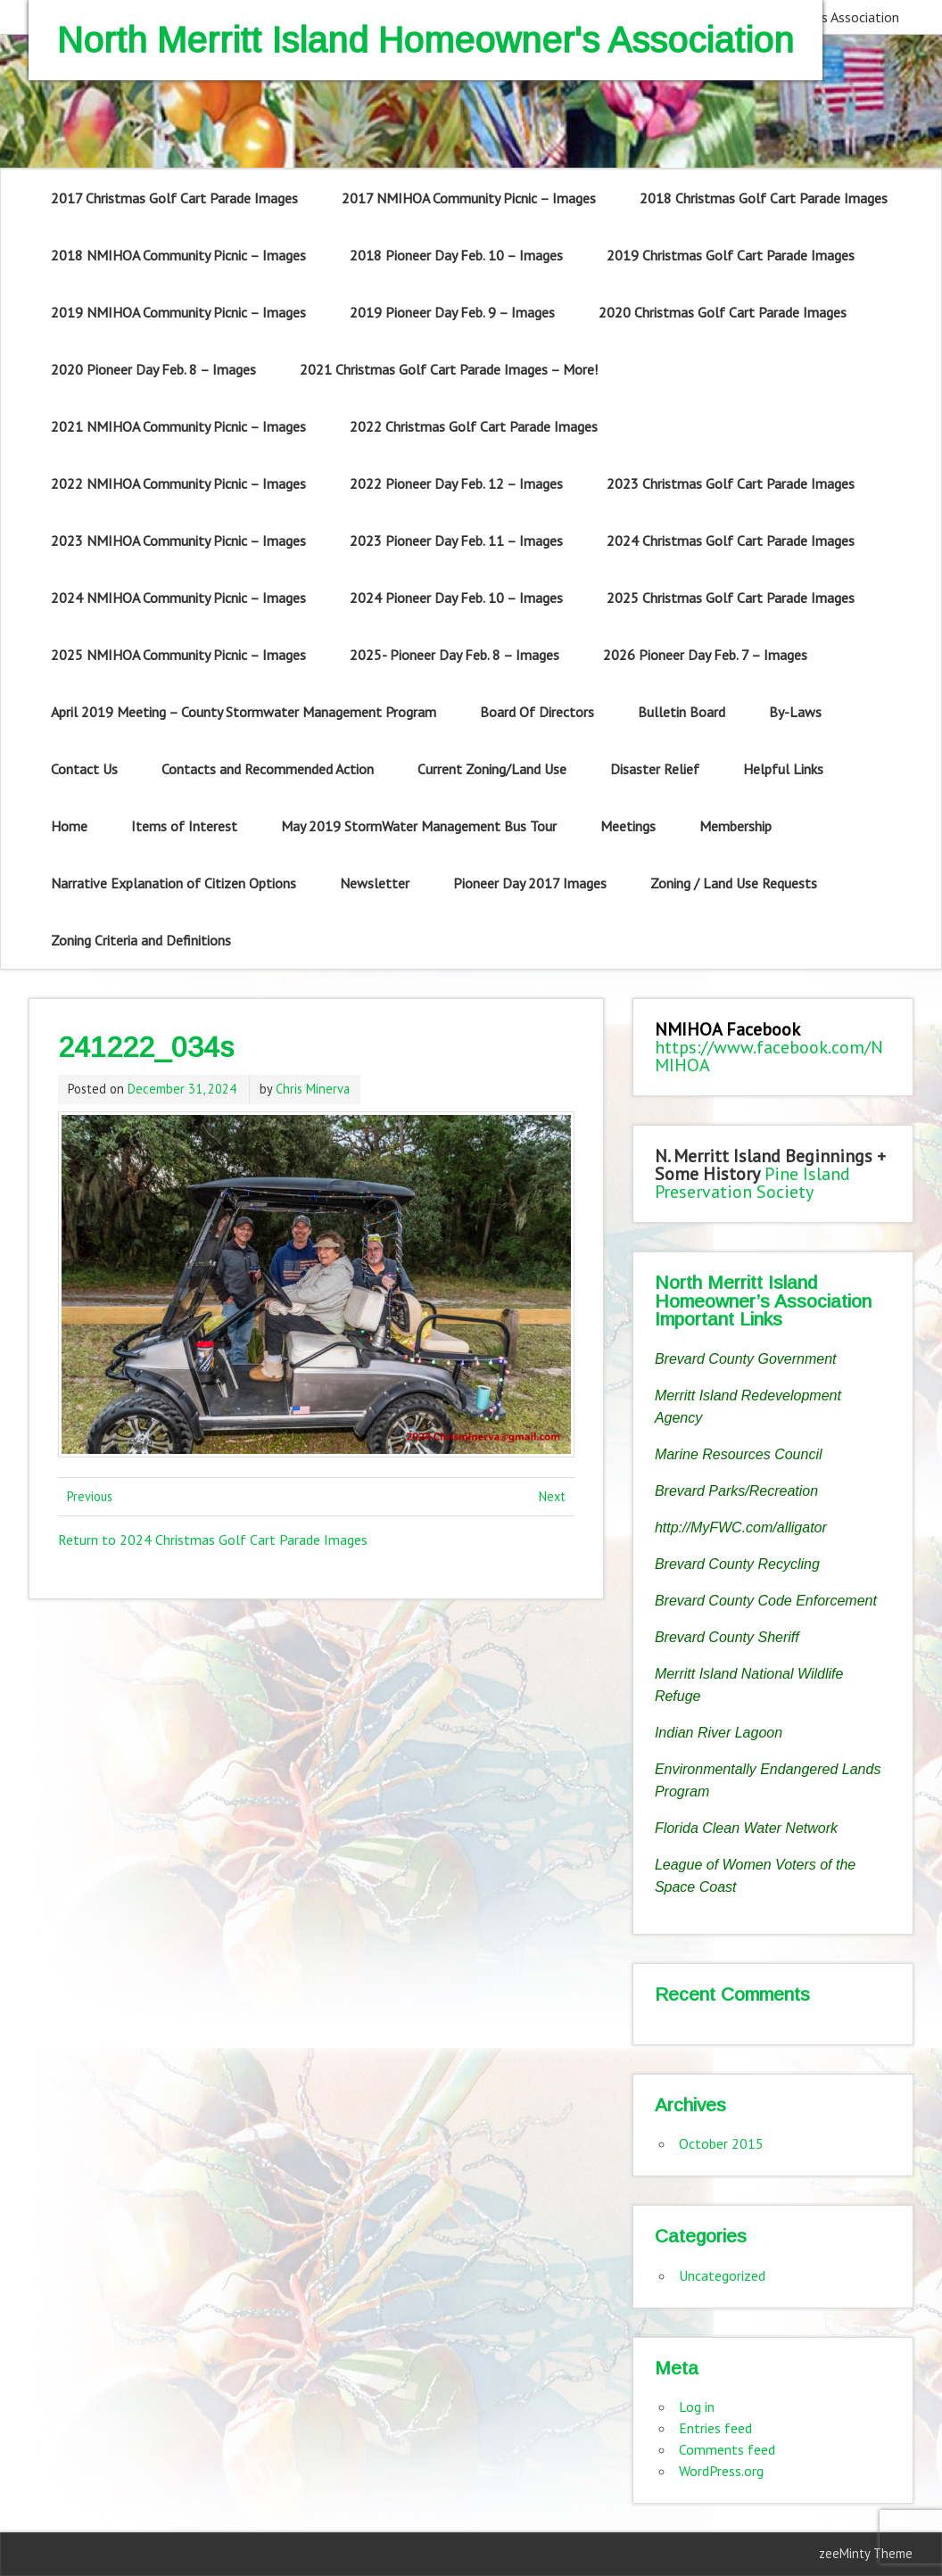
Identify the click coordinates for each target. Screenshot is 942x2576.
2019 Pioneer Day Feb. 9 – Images (452, 312)
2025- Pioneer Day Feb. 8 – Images (454, 655)
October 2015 (721, 2143)
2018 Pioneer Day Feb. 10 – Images (456, 255)
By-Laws (795, 712)
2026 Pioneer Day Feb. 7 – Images (705, 655)
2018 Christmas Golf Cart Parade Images (764, 198)
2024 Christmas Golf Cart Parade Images (731, 540)
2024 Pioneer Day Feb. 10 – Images (456, 598)
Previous (89, 1496)
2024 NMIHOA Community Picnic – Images (178, 598)
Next (552, 1496)
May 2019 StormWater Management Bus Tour (419, 826)
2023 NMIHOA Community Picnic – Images (178, 540)
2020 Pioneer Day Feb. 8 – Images (153, 369)
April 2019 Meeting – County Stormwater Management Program (243, 712)
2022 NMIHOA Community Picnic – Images (178, 483)
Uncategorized (722, 2275)
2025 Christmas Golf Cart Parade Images (731, 598)
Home (69, 826)
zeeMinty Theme (866, 2553)
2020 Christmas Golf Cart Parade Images (723, 312)
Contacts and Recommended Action (267, 769)
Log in (697, 2406)
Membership (735, 826)
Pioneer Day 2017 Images (530, 883)
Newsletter (374, 883)
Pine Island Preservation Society (752, 1182)
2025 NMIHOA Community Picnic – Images (178, 655)
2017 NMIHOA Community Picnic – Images (469, 198)
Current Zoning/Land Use (491, 769)
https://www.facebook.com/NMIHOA (769, 1056)
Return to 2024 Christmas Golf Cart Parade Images (213, 1539)
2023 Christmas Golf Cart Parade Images (731, 483)
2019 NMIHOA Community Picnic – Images (178, 312)
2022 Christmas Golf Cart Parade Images (474, 426)
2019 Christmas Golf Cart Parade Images (731, 255)
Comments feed (727, 2449)
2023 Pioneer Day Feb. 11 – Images (456, 540)
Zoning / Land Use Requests (733, 883)
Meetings (628, 826)
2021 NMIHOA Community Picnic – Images (178, 426)
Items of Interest (184, 826)
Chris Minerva (313, 1088)
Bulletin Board (681, 712)
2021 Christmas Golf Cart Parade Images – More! (449, 369)
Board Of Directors (537, 712)
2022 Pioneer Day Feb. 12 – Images (456, 483)
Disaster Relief (654, 769)
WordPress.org (721, 2471)
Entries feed (715, 2428)
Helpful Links (783, 769)
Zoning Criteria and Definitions (141, 940)
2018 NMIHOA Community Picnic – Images (178, 255)
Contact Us (84, 769)
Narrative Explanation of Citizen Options (173, 883)
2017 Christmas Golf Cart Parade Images (174, 198)
